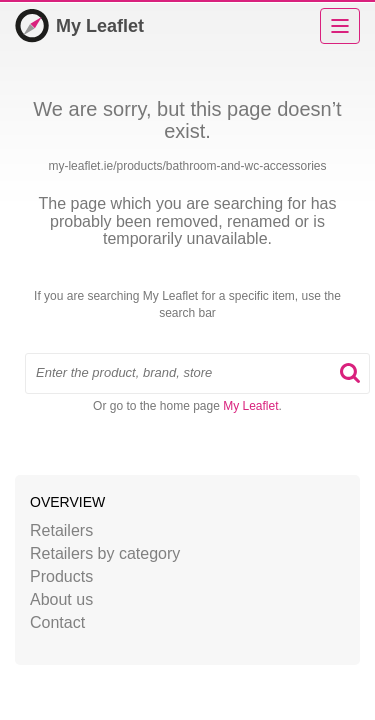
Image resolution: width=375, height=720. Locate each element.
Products (61, 576)
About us (61, 599)
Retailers (61, 530)
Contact (57, 622)
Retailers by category (105, 553)
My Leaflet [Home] (79, 26)
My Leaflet (250, 406)
